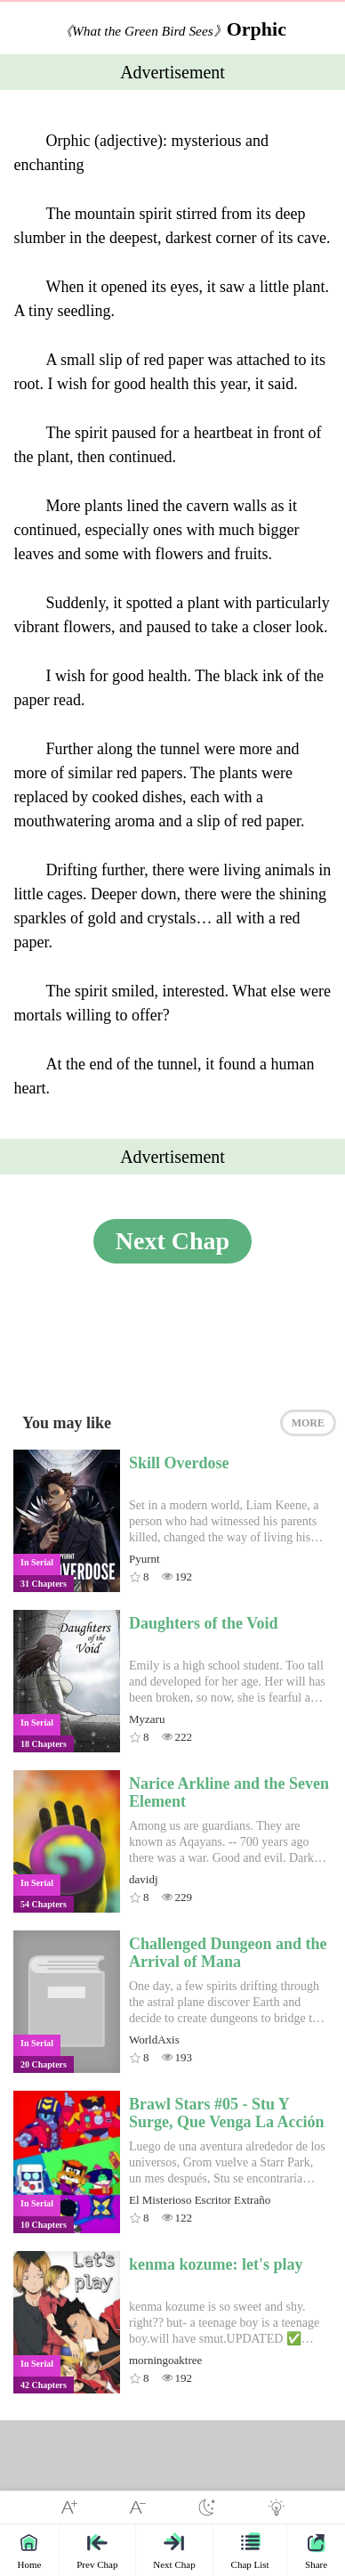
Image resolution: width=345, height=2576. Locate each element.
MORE (308, 1423)
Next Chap (172, 1241)
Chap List (250, 2550)
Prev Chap (96, 2550)
